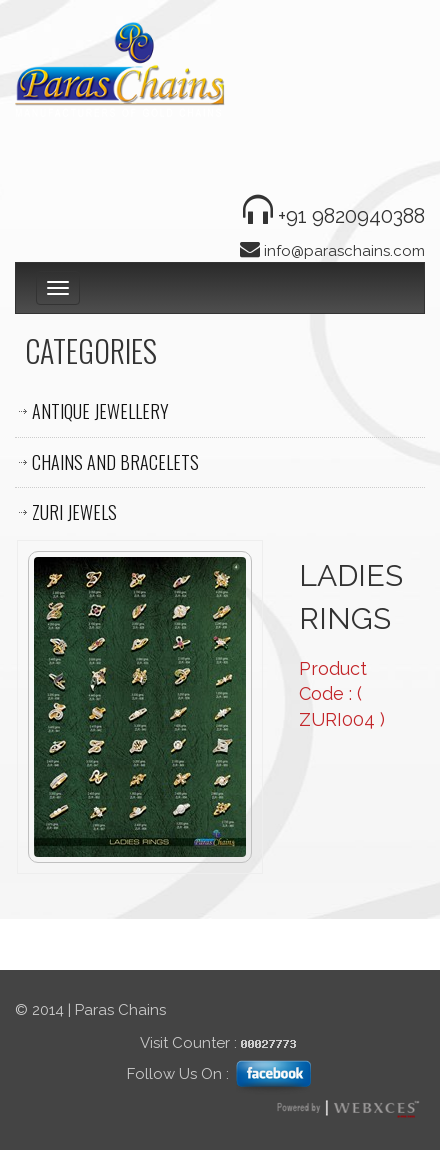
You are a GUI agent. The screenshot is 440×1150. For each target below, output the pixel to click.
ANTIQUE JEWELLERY (100, 411)
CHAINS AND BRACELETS (115, 462)
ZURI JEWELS (74, 512)
